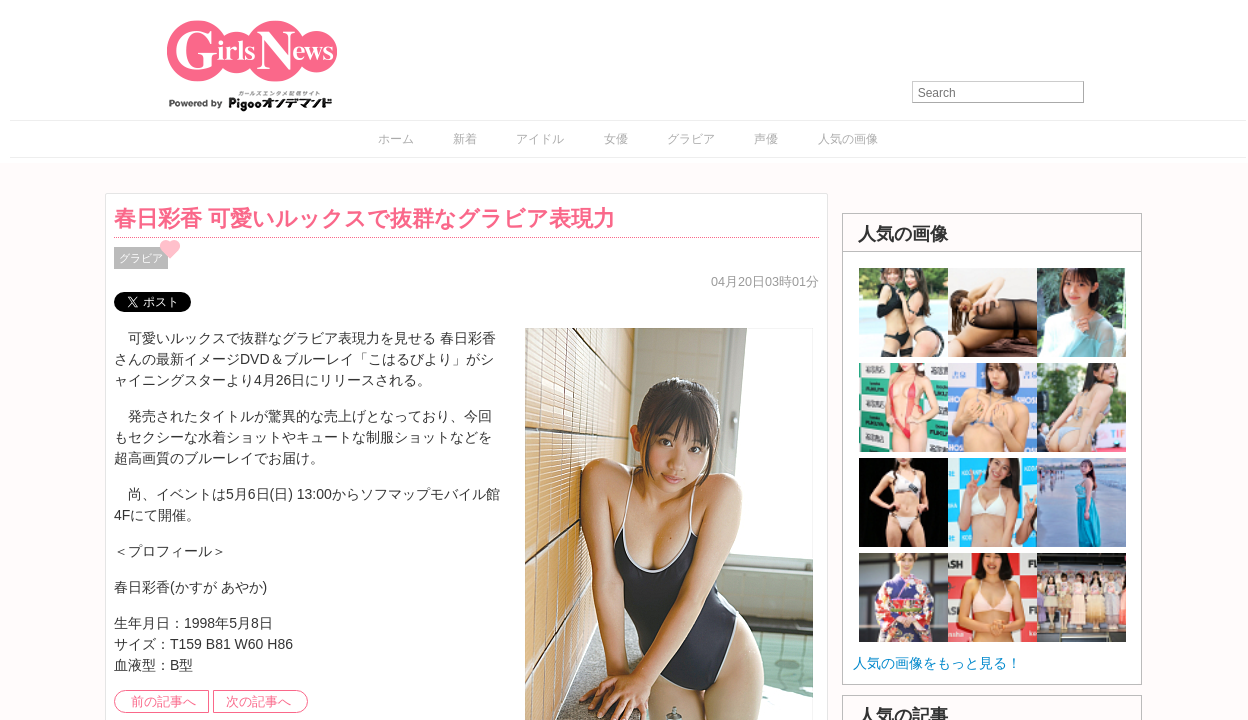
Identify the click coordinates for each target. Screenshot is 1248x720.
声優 (766, 139)
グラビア (691, 139)
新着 (465, 139)
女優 (616, 139)
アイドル (540, 139)
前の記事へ (163, 702)
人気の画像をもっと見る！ (937, 663)
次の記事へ (258, 702)
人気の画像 (848, 139)
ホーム (396, 139)
